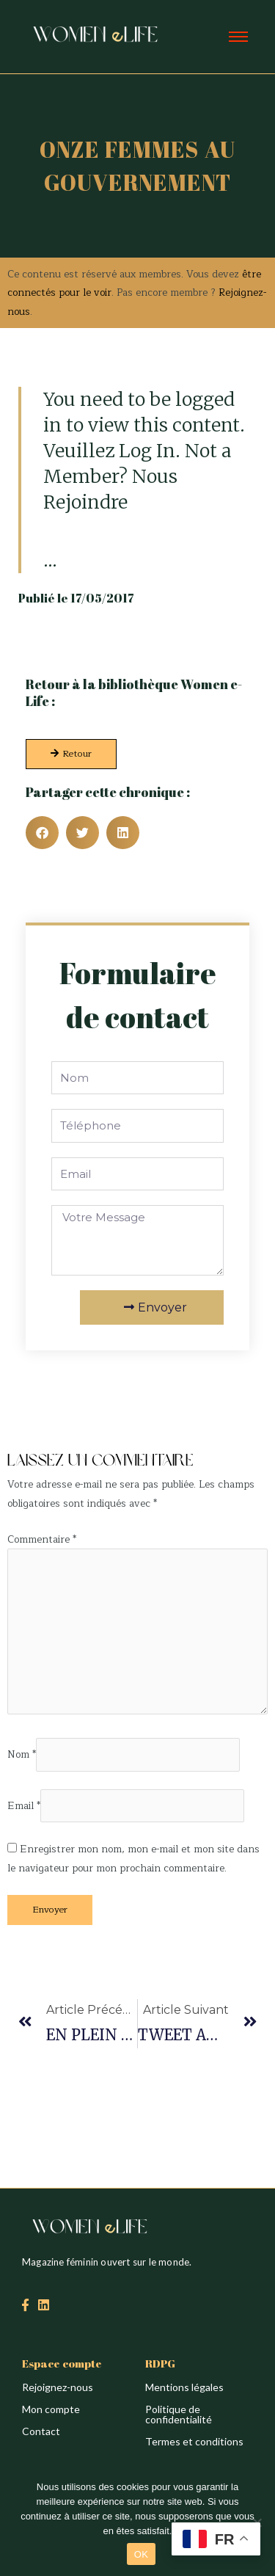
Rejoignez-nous (57, 2387)
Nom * (21, 1755)
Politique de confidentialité (178, 2414)
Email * (23, 1805)
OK (141, 2554)
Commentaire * (41, 1539)
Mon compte (51, 2409)
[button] (42, 832)
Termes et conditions (194, 2441)
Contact (41, 2431)
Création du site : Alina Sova (71, 1428)
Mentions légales (184, 2387)
